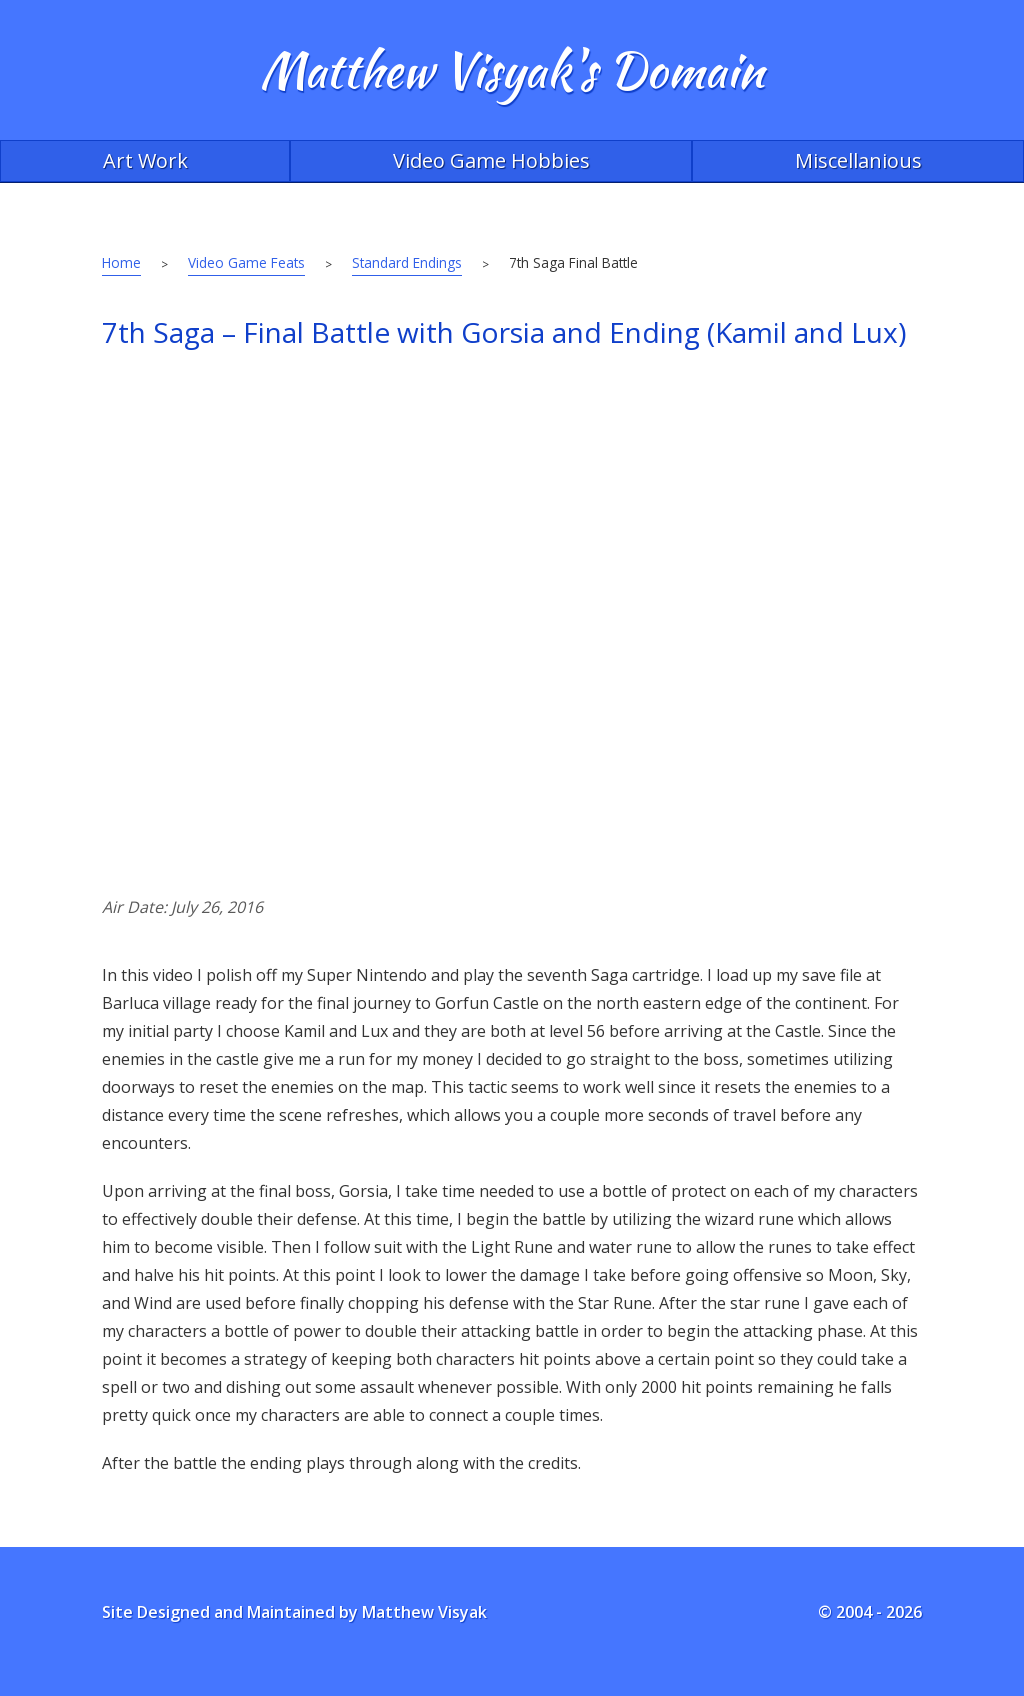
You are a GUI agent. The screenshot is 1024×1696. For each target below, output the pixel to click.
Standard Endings (407, 262)
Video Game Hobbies (491, 160)
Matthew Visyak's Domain (512, 70)
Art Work (145, 160)
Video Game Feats (246, 262)
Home (121, 262)
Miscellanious (858, 160)
